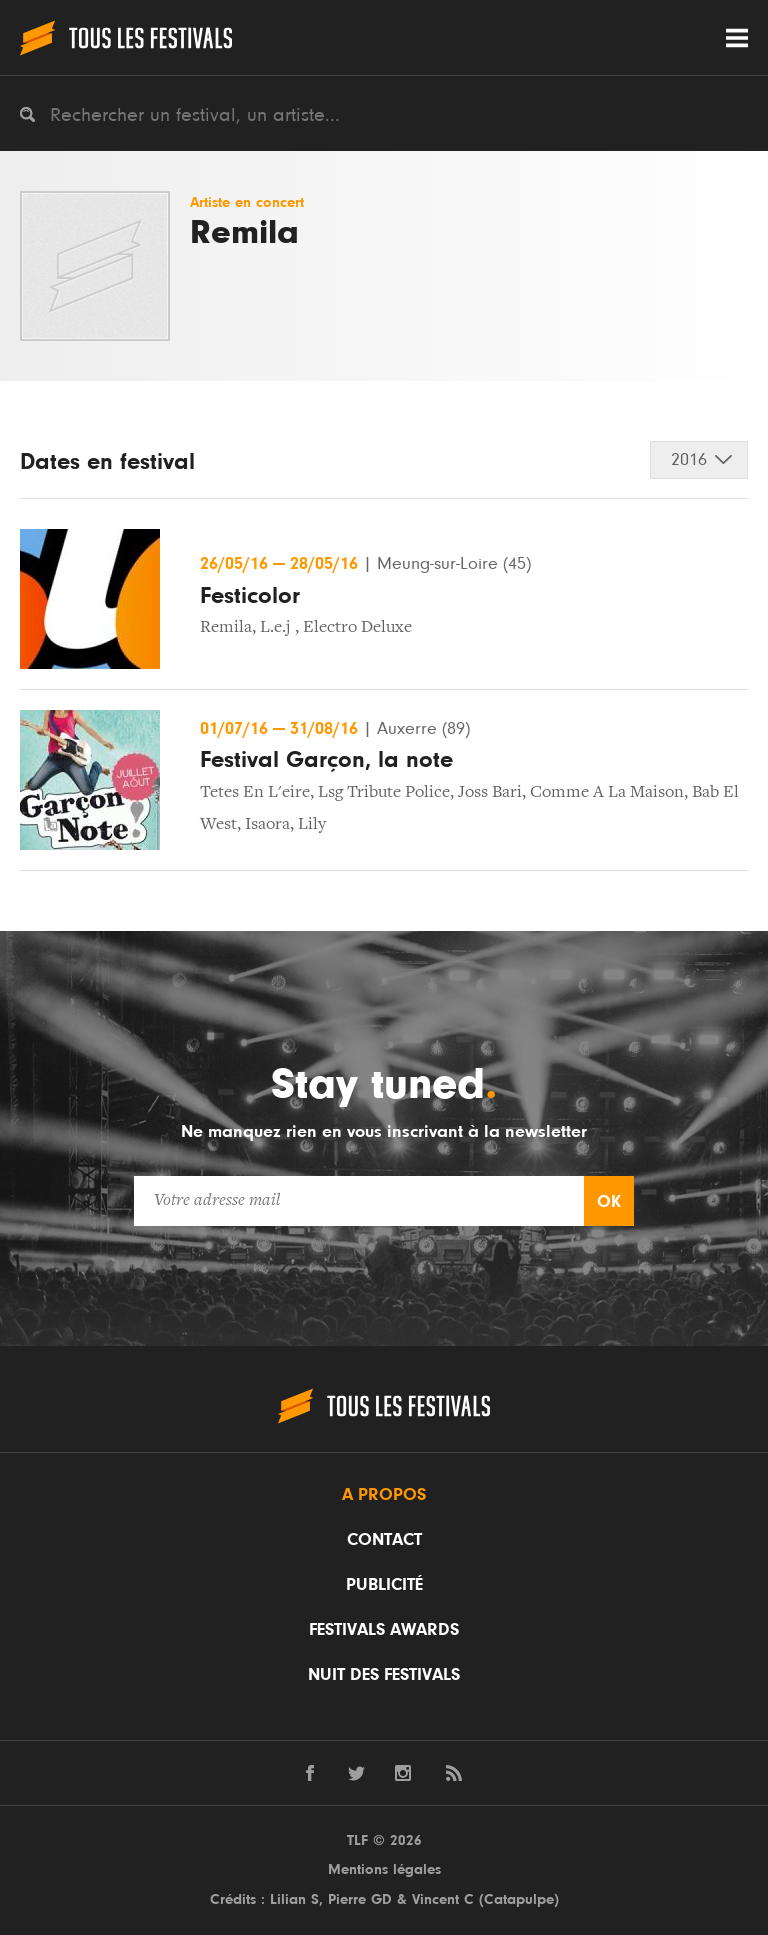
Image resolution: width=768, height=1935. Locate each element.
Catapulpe (519, 1899)
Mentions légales (384, 1869)
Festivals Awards (384, 1630)
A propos (384, 1495)
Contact (384, 1540)
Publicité (384, 1585)
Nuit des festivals (384, 1675)
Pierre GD (360, 1899)
